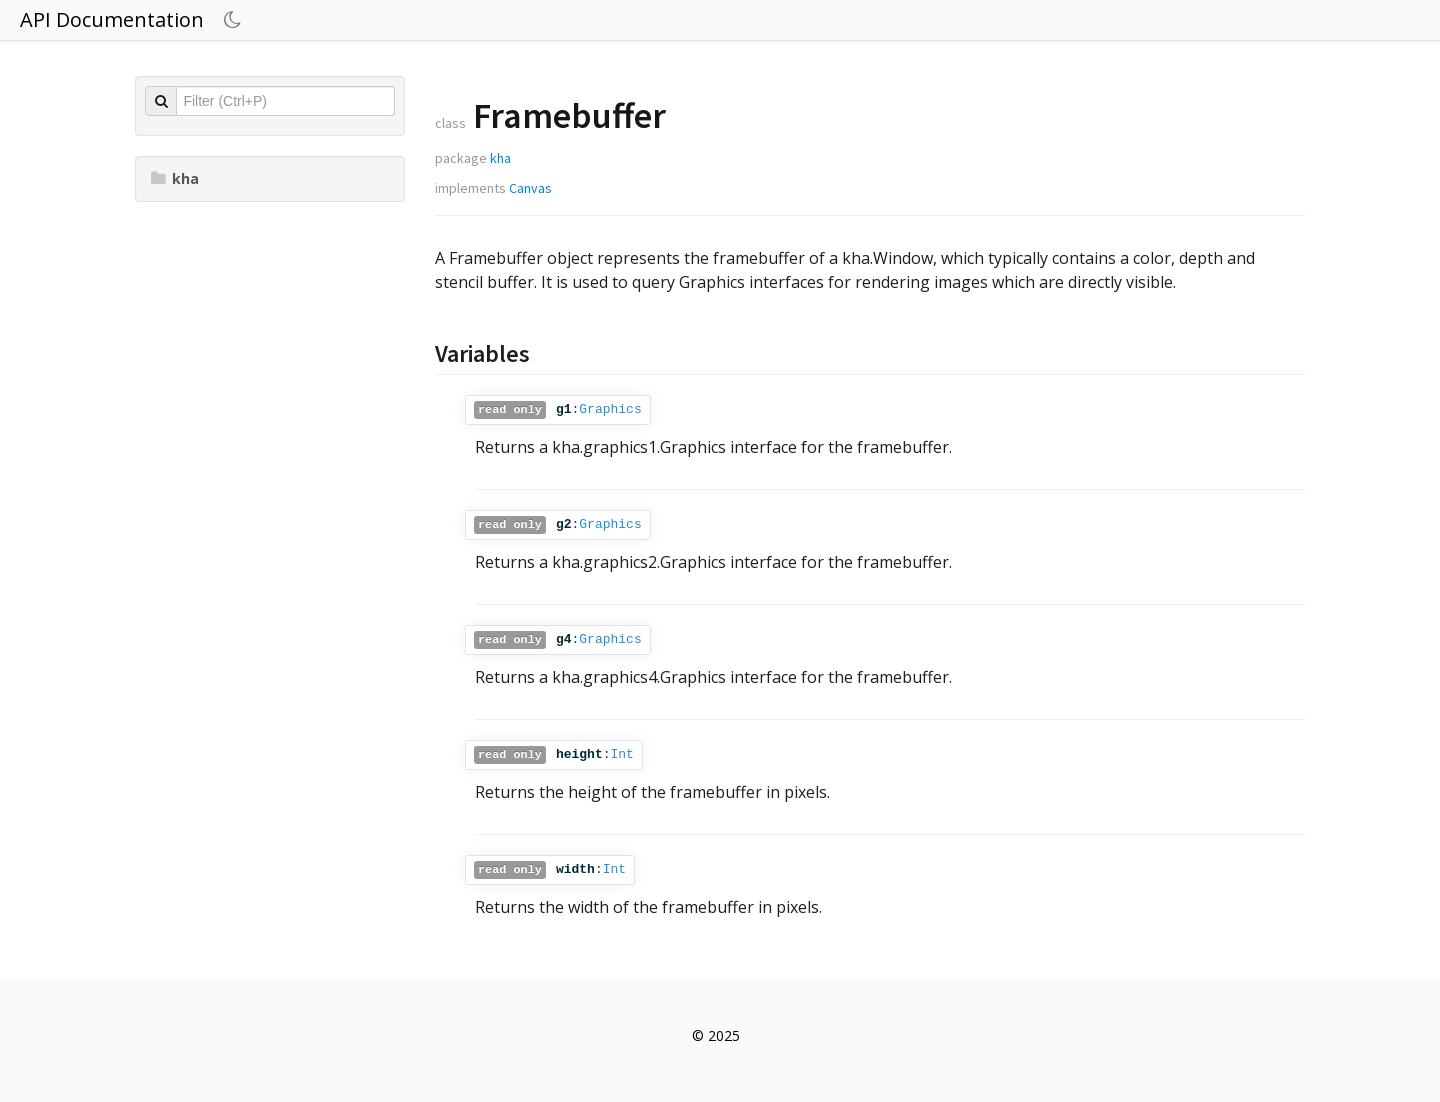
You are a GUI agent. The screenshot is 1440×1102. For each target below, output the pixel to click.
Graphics (610, 409)
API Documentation (112, 19)
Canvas (530, 188)
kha (175, 178)
